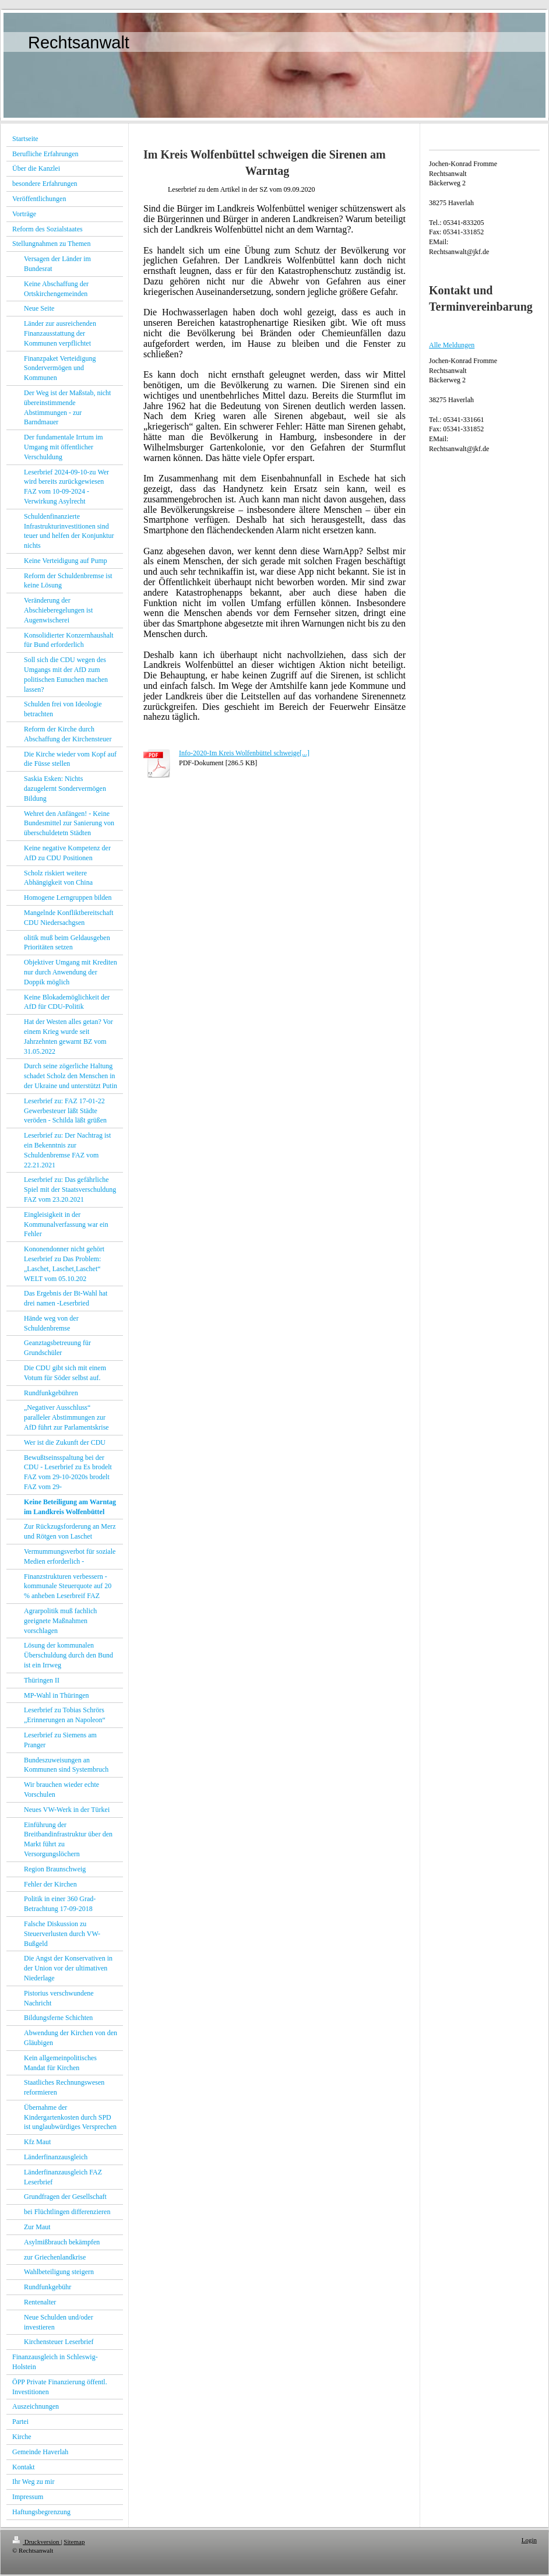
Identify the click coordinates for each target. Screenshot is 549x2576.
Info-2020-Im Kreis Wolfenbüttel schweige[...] (244, 753)
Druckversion (36, 2541)
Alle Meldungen (451, 345)
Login (529, 2539)
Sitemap (74, 2541)
